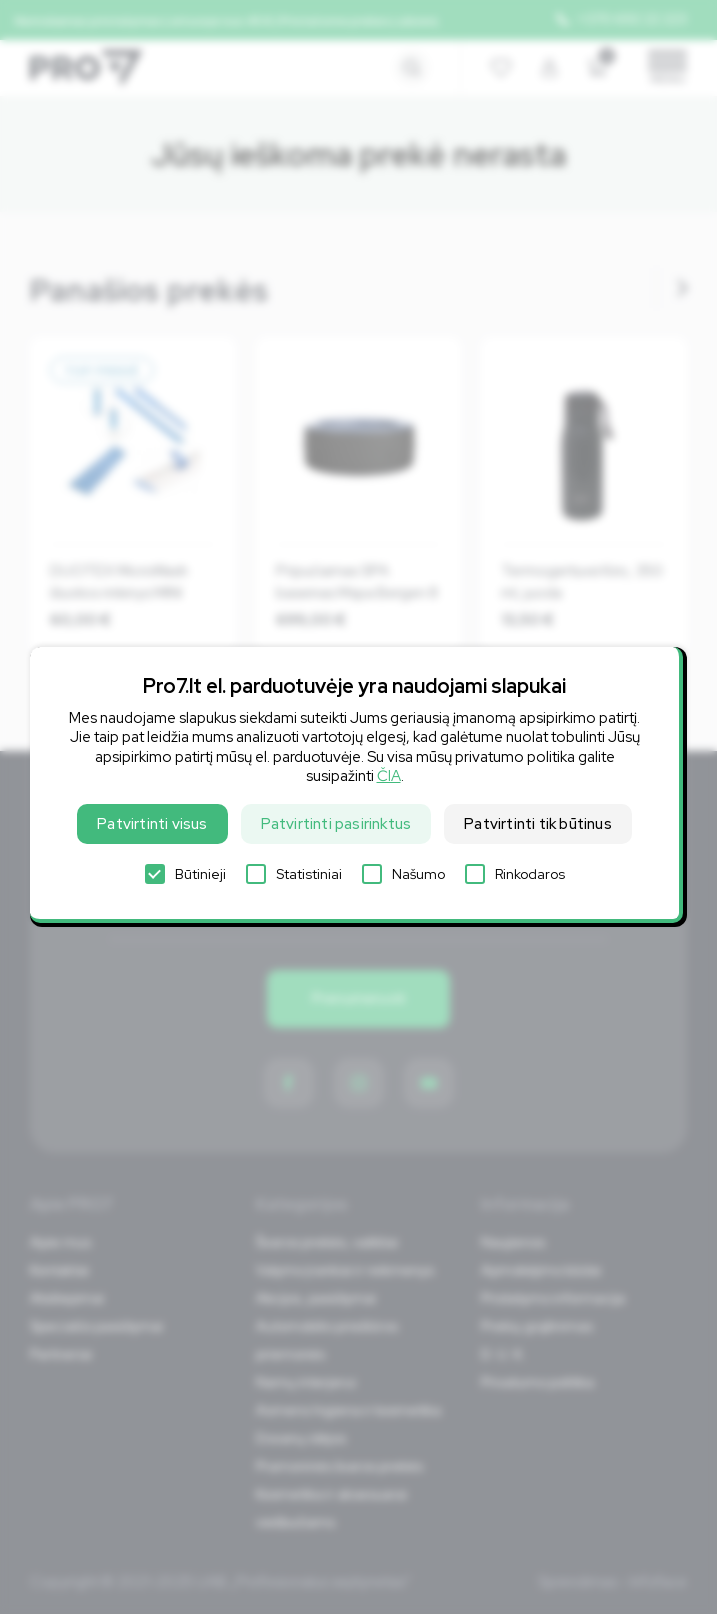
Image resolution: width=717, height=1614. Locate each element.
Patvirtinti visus (152, 824)
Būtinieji (185, 874)
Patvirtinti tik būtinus (538, 824)
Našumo (403, 874)
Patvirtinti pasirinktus (336, 824)
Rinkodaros (515, 874)
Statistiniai (294, 874)
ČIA (389, 776)
